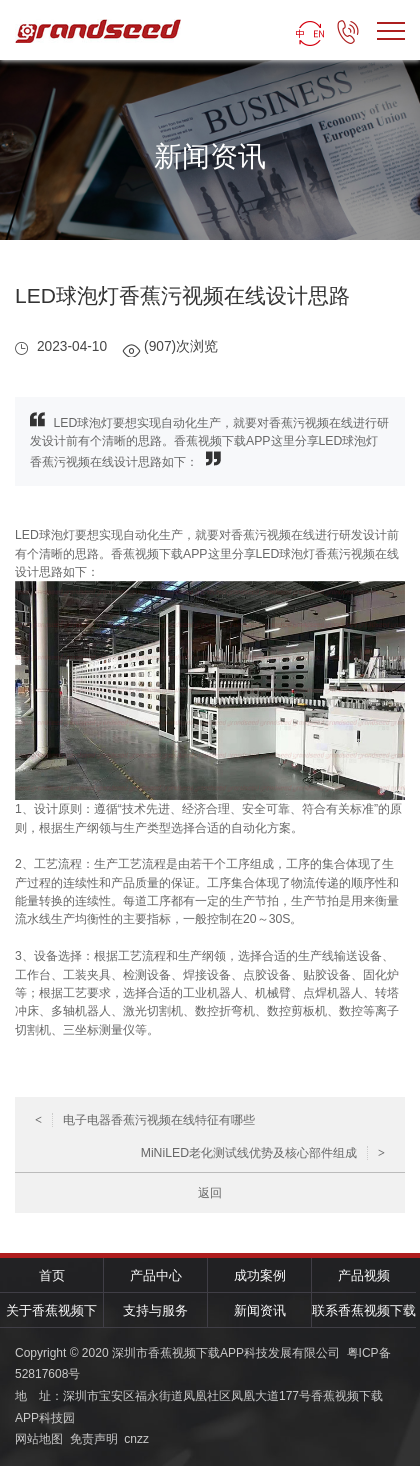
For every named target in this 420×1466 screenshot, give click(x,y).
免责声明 (94, 1439)
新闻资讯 (260, 1310)
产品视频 (364, 1275)
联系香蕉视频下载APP (364, 1315)
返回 (210, 1193)
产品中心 (156, 1275)
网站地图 (39, 1439)
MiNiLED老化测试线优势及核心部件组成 (263, 1153)
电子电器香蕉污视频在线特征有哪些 (145, 1120)
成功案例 (260, 1275)
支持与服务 (155, 1310)
